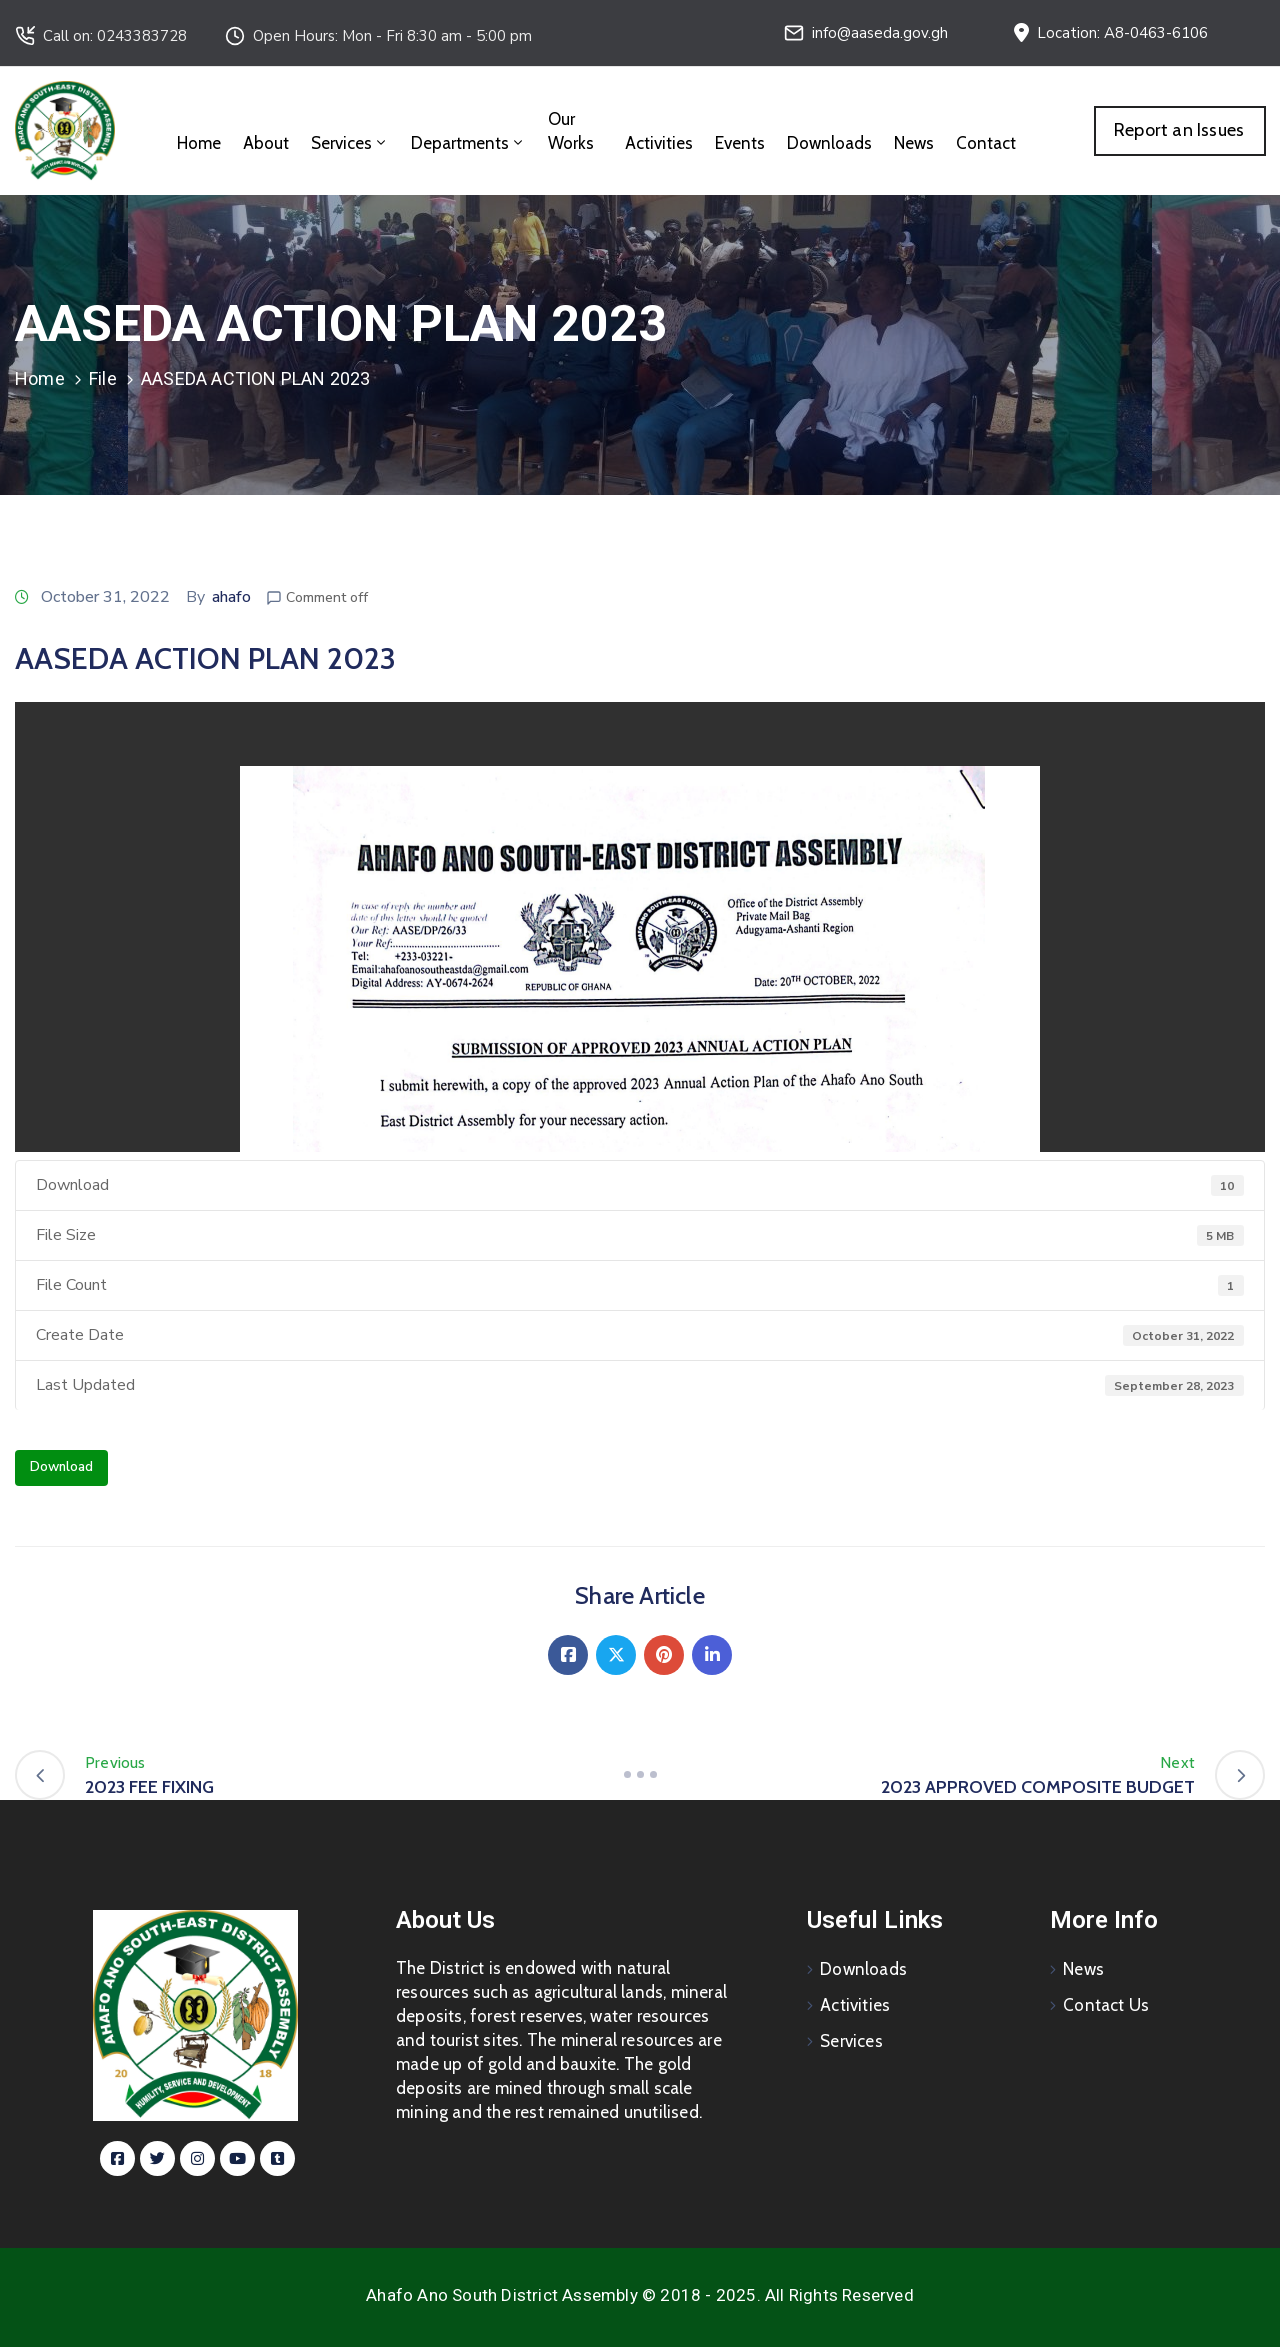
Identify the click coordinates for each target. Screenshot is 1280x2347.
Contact (986, 143)
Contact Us (1106, 2005)
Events (740, 143)
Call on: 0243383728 (115, 36)
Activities (659, 143)
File (103, 378)
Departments (468, 143)
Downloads (829, 143)
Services (350, 143)
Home (199, 143)
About (266, 143)
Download (61, 1467)
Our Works (571, 131)
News (914, 143)
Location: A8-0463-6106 (1122, 33)
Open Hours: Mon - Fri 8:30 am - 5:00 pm (392, 36)
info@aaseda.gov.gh (880, 33)
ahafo (231, 597)
